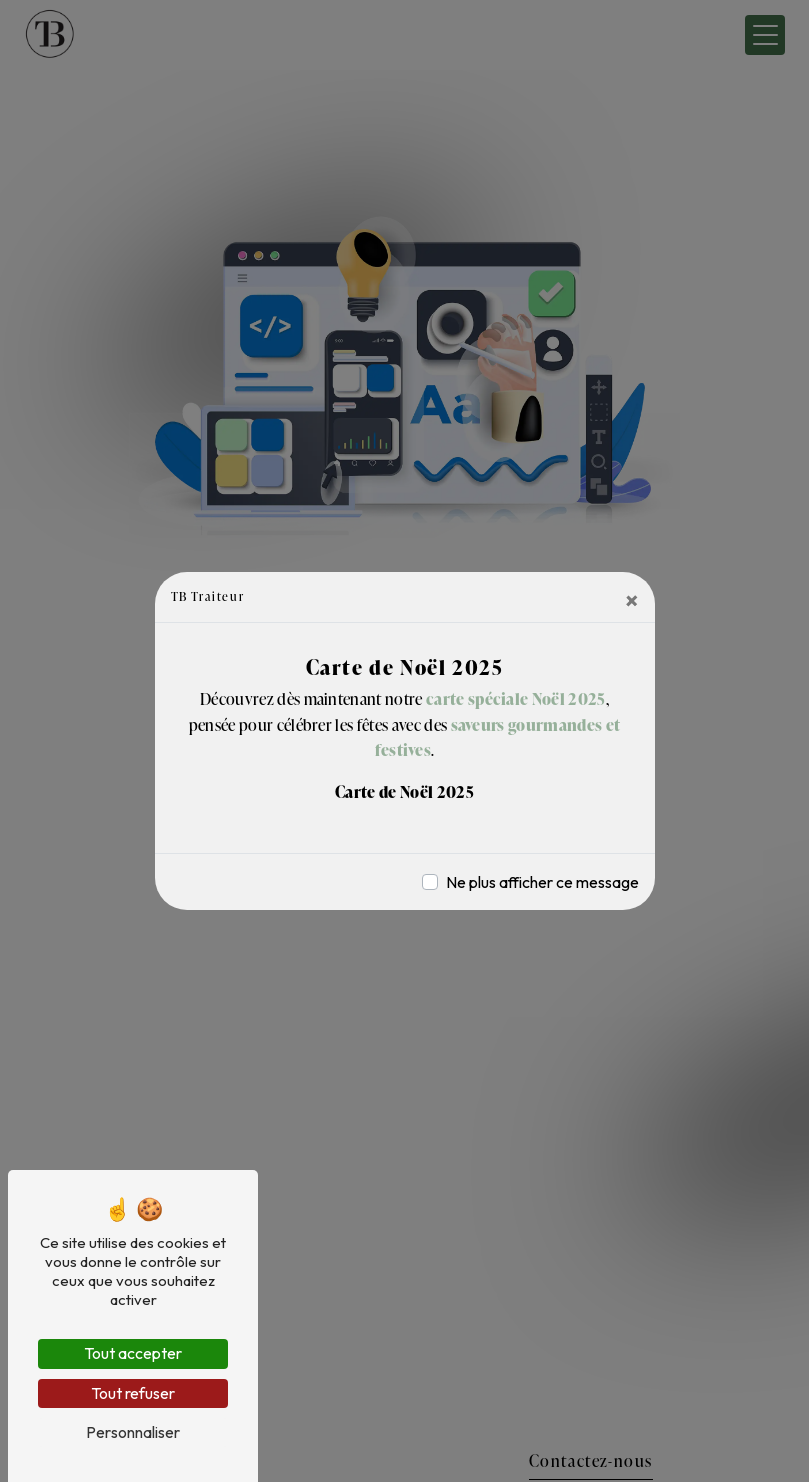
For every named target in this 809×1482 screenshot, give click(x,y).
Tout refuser (133, 1393)
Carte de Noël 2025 (404, 792)
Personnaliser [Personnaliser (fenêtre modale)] (133, 1432)
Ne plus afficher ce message (542, 882)
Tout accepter (133, 1353)
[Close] (632, 600)
